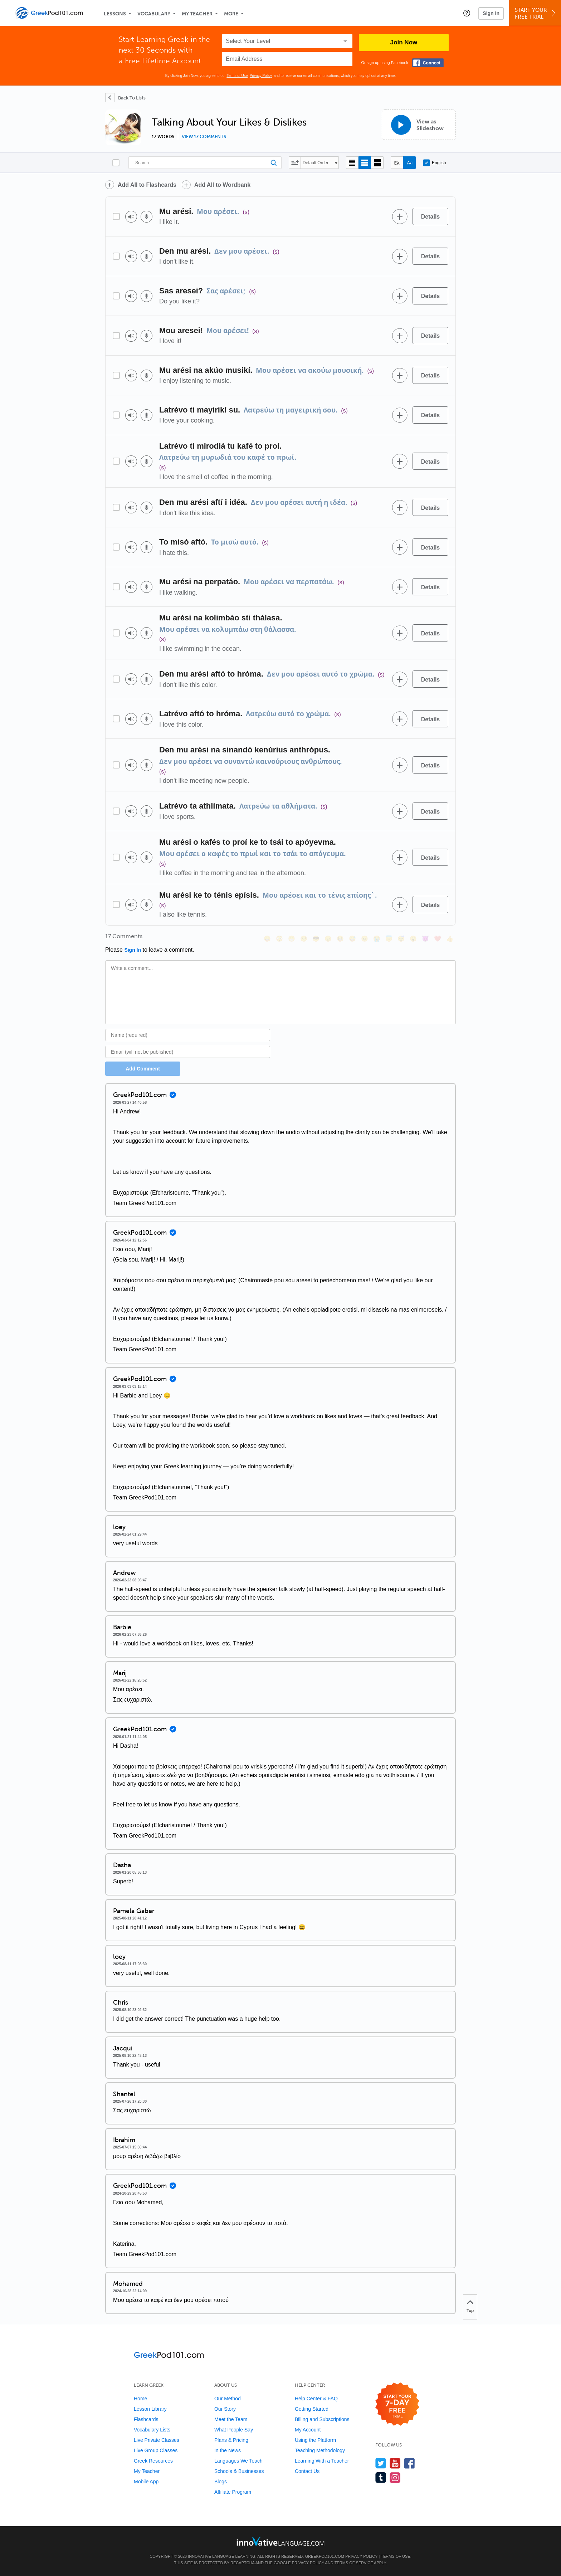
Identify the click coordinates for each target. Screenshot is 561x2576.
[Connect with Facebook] (427, 63)
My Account (308, 2430)
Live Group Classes (155, 2450)
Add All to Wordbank (222, 185)
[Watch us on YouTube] (395, 2463)
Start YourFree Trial (536, 13)
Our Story (225, 2409)
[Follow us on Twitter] (380, 2463)
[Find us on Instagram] (395, 2477)
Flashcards (146, 2419)
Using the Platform (315, 2440)
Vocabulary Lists (152, 2430)
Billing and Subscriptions (322, 2419)
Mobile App (146, 2481)
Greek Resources (153, 2461)
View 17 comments (204, 137)
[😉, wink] (364, 938)
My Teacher (197, 14)
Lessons (115, 14)
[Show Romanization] (409, 162)
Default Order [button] (315, 162)
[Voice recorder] (146, 217)
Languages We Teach (238, 2461)
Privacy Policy (261, 76)
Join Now (404, 42)
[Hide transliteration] (397, 162)
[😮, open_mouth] (413, 938)
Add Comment (143, 1069)
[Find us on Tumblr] (380, 2477)
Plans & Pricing (231, 2440)
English (434, 162)
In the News (227, 2450)
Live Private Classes (156, 2440)
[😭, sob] (377, 938)
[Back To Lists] (125, 97)
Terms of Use (237, 76)
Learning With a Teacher (322, 2461)
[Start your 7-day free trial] (397, 2404)
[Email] (187, 1052)
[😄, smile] (267, 938)
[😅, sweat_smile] (352, 938)
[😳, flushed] (279, 938)
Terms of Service (354, 2563)
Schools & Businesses (239, 2471)
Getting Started (311, 2409)
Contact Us (307, 2471)
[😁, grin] (292, 938)
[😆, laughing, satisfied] (340, 938)
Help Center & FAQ (316, 2398)
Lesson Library (150, 2409)
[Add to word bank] (400, 216)
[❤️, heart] (437, 938)
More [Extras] (231, 14)
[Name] (187, 1035)
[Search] (205, 162)
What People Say (233, 2430)
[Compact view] (352, 162)
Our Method (227, 2398)
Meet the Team (230, 2419)
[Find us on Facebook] (409, 2463)
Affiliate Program (232, 2492)
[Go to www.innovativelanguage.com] (280, 2541)
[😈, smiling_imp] (425, 938)
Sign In (491, 13)
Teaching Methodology (320, 2450)
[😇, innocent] (389, 938)
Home (140, 2398)
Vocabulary (153, 14)
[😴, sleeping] (401, 938)
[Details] (430, 216)
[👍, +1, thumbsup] (450, 938)
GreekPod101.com (324, 2556)
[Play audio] (131, 217)
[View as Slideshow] (419, 124)
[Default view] (364, 162)
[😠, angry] (328, 938)
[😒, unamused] (304, 938)
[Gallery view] (377, 162)
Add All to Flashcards (147, 185)
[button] (467, 13)
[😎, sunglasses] (316, 938)
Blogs (220, 2481)
